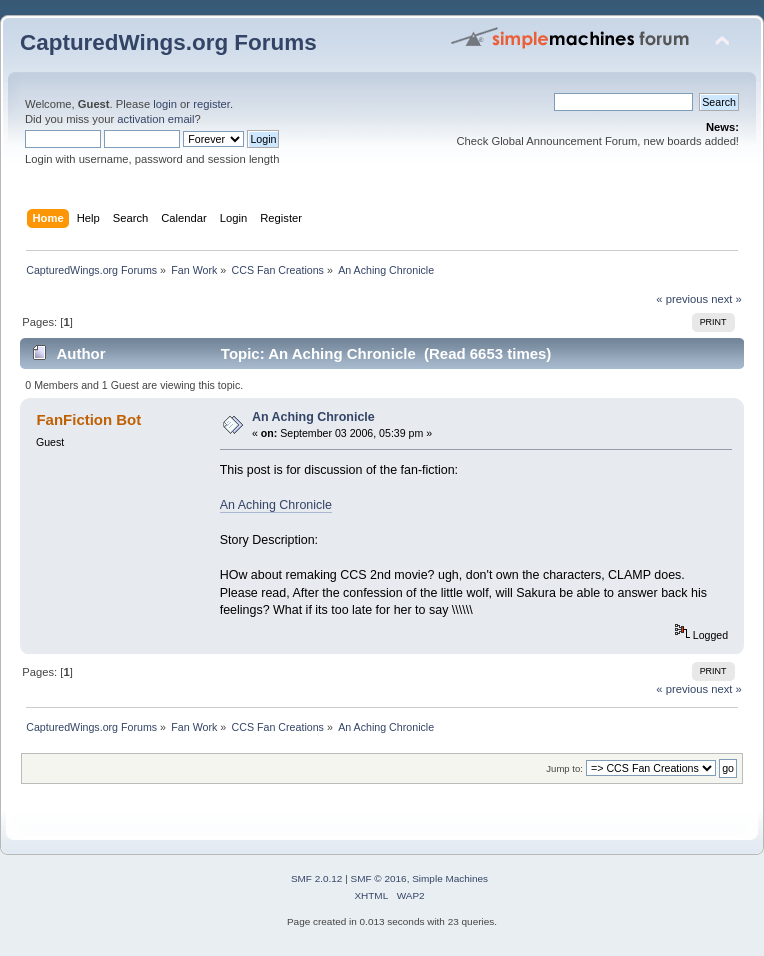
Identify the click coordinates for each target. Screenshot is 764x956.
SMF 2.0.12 (317, 878)
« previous (682, 299)
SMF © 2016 (379, 878)
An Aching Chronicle (313, 417)
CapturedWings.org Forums (168, 42)
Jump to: (564, 768)
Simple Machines (450, 878)
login (165, 104)
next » (726, 299)
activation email (155, 119)
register (211, 104)
